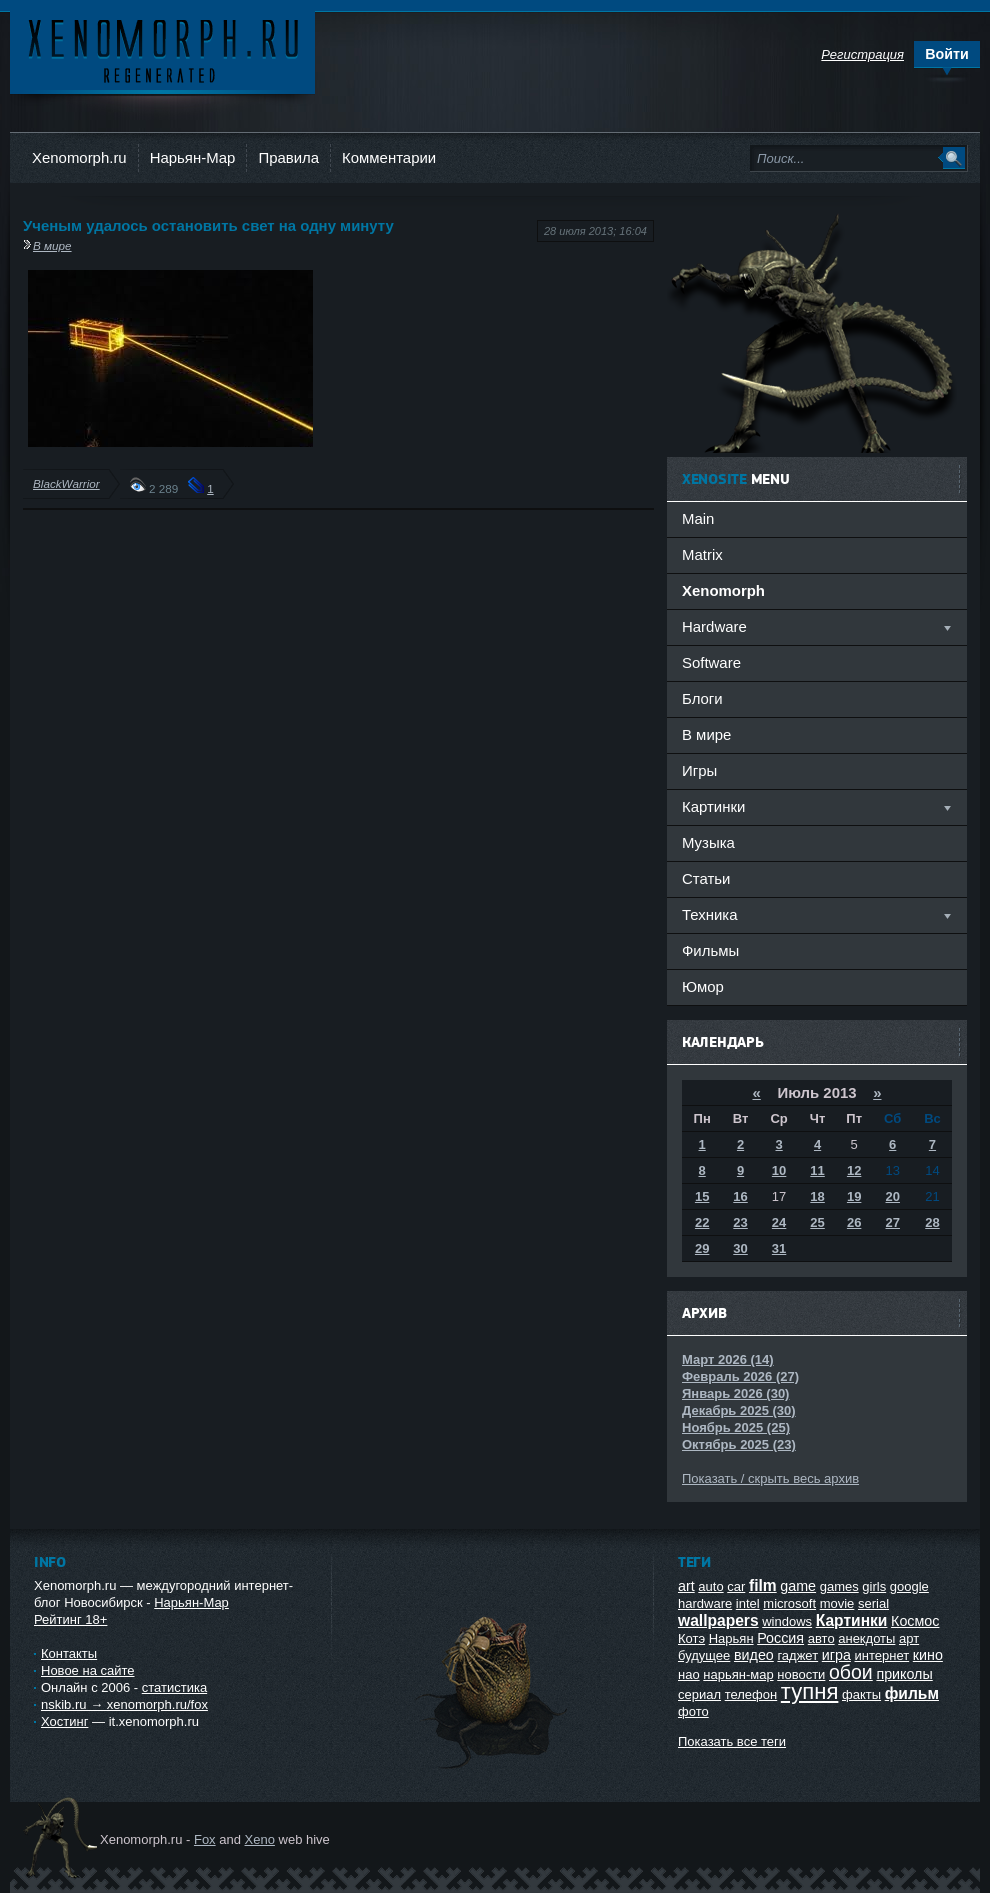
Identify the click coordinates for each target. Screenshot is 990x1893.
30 (740, 1248)
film (763, 1585)
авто (821, 1638)
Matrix (702, 554)
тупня (810, 1691)
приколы (904, 1674)
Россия (780, 1638)
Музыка (708, 842)
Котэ (691, 1638)
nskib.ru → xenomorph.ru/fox (124, 1704)
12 (854, 1170)
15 (702, 1196)
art (686, 1586)
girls (874, 1586)
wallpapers (718, 1620)
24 (779, 1222)
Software (711, 662)
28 (932, 1222)
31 (779, 1248)
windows (787, 1621)
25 (817, 1222)
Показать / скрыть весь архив (770, 1478)
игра (836, 1655)
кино (928, 1655)
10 (779, 1170)
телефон (751, 1694)
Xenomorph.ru (79, 157)
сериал (699, 1694)
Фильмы (710, 950)
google (909, 1586)
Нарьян (731, 1638)
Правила (288, 157)
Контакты (69, 1653)
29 (702, 1248)
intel (748, 1603)
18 (817, 1196)
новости (801, 1674)
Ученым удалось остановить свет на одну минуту (208, 225)
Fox (205, 1839)
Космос (915, 1621)
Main (698, 518)
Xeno (260, 1839)
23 (740, 1222)
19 (854, 1196)
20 (893, 1196)
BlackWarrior (66, 483)
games (839, 1586)
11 (817, 1170)
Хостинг (64, 1721)
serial (873, 1603)
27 (893, 1222)
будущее (704, 1655)
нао (689, 1674)
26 (854, 1222)
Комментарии (389, 157)
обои (851, 1672)
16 (740, 1196)
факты (861, 1694)
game (798, 1586)
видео (754, 1655)
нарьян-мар (738, 1674)
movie (837, 1603)
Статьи (706, 878)
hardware (705, 1603)
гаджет (797, 1655)
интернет (882, 1655)
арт (909, 1638)
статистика (174, 1687)
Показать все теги (732, 1741)
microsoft (789, 1603)
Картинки (852, 1620)
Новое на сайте (88, 1670)
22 (702, 1222)
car (736, 1586)
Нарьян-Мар (193, 157)
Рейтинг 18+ (70, 1619)
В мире (52, 245)
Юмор (703, 986)
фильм (912, 1693)
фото (693, 1711)
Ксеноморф (162, 49)
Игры (699, 770)
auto (710, 1586)
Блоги (702, 698)
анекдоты (866, 1638)
